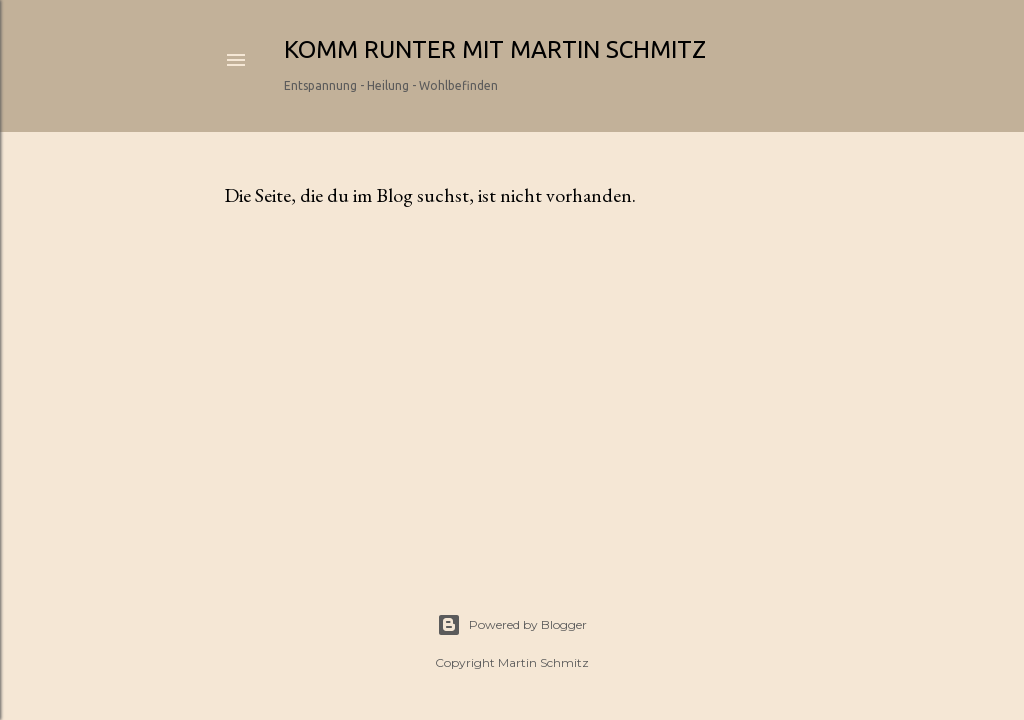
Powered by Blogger (512, 625)
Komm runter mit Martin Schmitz (495, 49)
